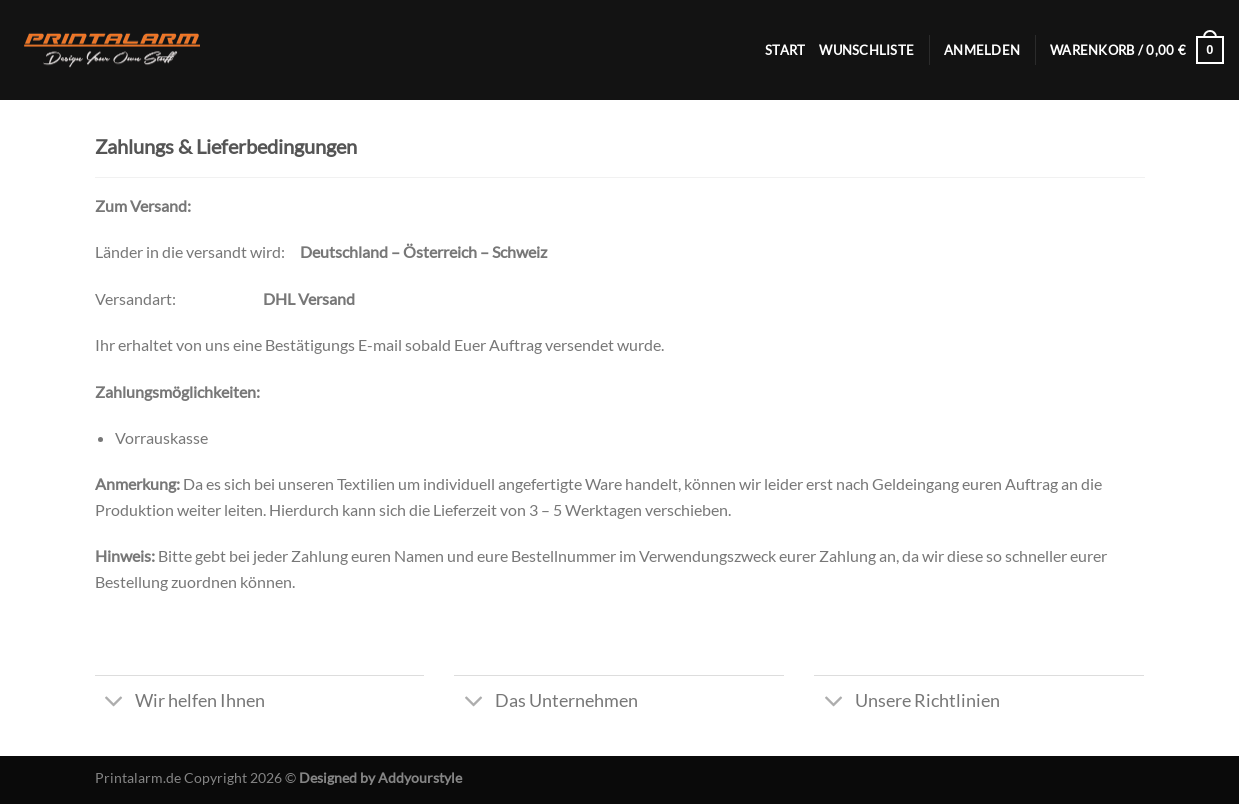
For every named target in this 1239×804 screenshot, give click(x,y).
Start (785, 50)
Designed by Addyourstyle (380, 777)
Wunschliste (866, 50)
